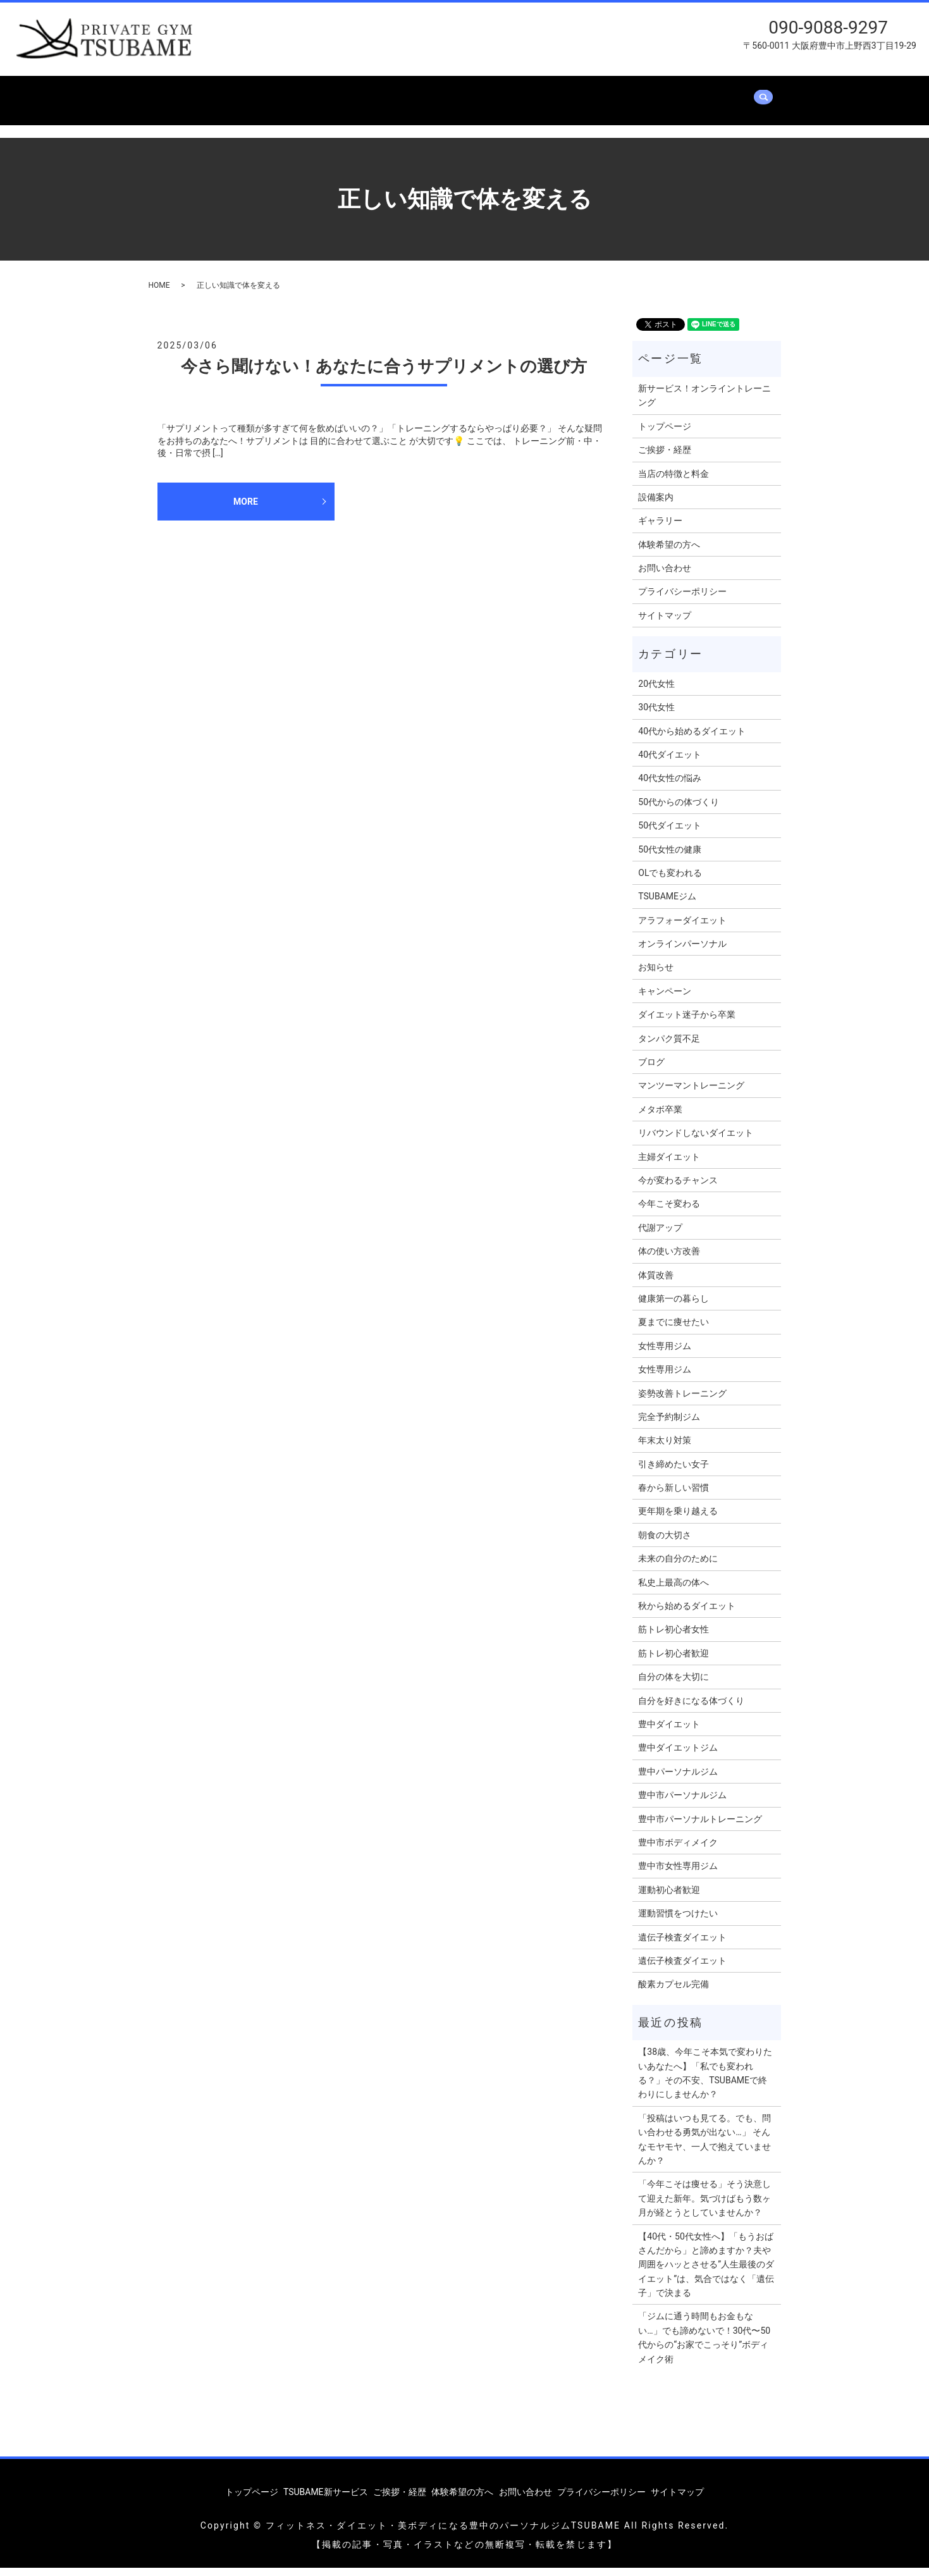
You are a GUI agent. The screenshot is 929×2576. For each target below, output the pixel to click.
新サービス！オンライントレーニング (704, 403)
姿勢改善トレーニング (682, 1401)
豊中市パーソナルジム (682, 1803)
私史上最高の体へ (673, 1590)
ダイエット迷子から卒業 (686, 1023)
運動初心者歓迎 (669, 1897)
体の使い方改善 (669, 1259)
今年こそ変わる (669, 1212)
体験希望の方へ (678, 94)
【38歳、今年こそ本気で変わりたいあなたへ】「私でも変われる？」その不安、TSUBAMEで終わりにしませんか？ (705, 2081)
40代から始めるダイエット (692, 739)
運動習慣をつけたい (678, 1921)
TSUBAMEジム (667, 904)
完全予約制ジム (669, 1424)
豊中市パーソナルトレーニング (700, 1826)
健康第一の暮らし (673, 1306)
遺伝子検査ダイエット (682, 1945)
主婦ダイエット (669, 1164)
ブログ (651, 1069)
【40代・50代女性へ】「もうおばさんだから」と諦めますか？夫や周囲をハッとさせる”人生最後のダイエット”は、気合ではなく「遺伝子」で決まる (706, 2272)
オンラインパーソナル (682, 951)
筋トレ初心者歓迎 (673, 1661)
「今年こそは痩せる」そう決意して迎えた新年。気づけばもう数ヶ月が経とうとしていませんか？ (704, 2206)
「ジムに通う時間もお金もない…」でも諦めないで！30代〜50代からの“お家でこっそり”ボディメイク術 (704, 2345)
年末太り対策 (664, 1448)
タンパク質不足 (669, 1046)
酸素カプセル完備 (673, 1992)
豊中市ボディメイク (678, 1850)
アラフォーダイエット (682, 928)
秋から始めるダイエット (686, 1613)
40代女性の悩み (669, 786)
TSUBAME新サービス (281, 94)
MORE (245, 509)
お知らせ (656, 975)
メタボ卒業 (660, 1117)
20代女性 (656, 691)
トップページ (186, 94)
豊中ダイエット (669, 1732)
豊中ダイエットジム (678, 1756)
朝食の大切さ (664, 1543)
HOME (159, 293)
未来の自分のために (678, 1567)
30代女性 (656, 715)
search (241, 114)
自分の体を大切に (673, 1685)
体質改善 (656, 1283)
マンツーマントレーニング (691, 1093)
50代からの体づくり (678, 809)
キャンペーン (664, 999)
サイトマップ (664, 623)
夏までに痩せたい (673, 1330)
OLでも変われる (670, 880)
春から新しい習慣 (673, 1495)
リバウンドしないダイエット (695, 1141)
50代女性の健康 (669, 857)
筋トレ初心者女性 (673, 1637)
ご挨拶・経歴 (375, 94)
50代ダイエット (669, 834)
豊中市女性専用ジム (678, 1874)
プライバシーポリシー (682, 600)
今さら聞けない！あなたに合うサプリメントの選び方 (384, 374)
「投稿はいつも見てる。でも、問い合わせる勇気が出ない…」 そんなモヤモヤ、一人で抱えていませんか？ (704, 2147)
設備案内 (538, 94)
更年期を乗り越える (678, 1519)
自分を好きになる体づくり (691, 1708)
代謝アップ (660, 1235)
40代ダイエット (669, 762)
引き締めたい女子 (673, 1472)
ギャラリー (601, 94)
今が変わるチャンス (678, 1188)
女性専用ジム (664, 1353)
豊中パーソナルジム (678, 1779)
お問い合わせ (186, 114)
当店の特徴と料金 (461, 94)
